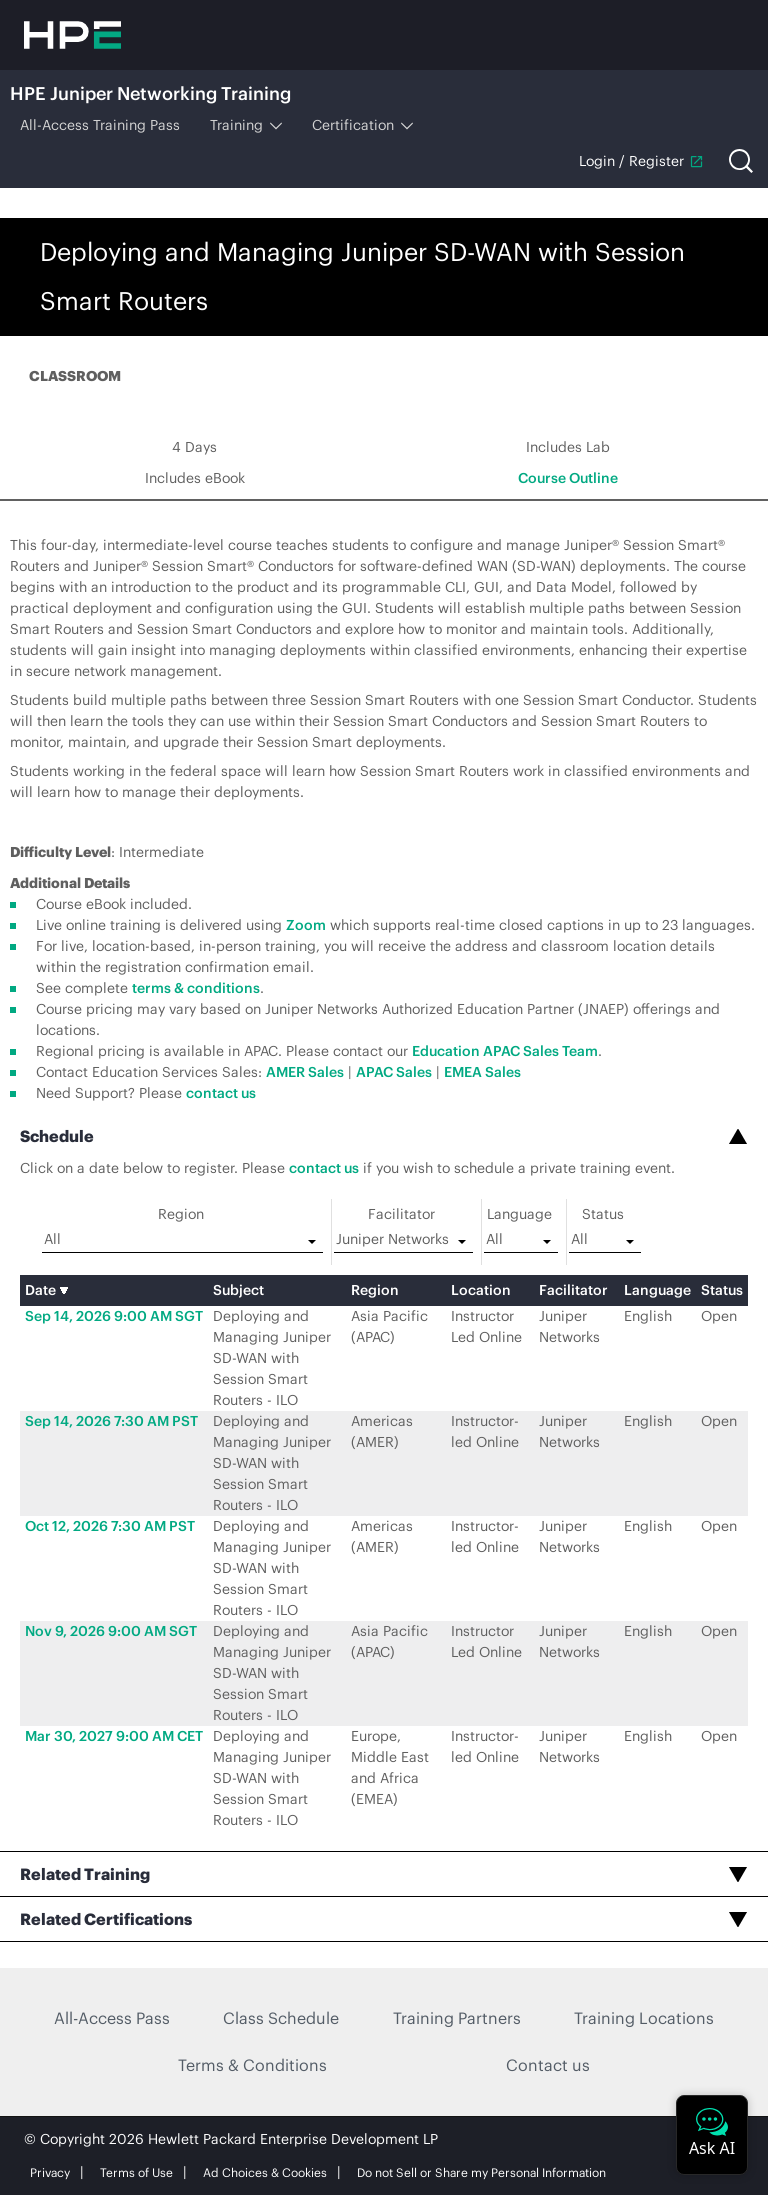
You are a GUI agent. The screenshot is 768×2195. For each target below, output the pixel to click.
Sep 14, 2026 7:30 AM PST (111, 1421)
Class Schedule (281, 2018)
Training (246, 125)
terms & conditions (196, 988)
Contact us (548, 2065)
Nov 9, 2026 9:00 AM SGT (111, 1631)
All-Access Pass (112, 2018)
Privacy (50, 2172)
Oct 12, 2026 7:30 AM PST (110, 1526)
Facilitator (401, 1214)
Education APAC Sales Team (505, 1051)
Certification (362, 125)
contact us (221, 1093)
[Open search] (741, 161)
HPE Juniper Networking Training (150, 93)
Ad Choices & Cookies (265, 2172)
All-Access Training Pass (100, 125)
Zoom (306, 925)
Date (47, 1290)
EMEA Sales (482, 1072)
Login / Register (641, 161)
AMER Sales (305, 1072)
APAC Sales (394, 1072)
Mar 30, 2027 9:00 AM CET (114, 1736)
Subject (238, 1290)
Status (603, 1214)
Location (481, 1290)
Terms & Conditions (252, 2065)
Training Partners (457, 2018)
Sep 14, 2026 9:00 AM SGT (114, 1316)
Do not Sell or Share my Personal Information (481, 2172)
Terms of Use (136, 2172)
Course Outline (568, 478)
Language (519, 1214)
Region (181, 1214)
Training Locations (644, 2018)
